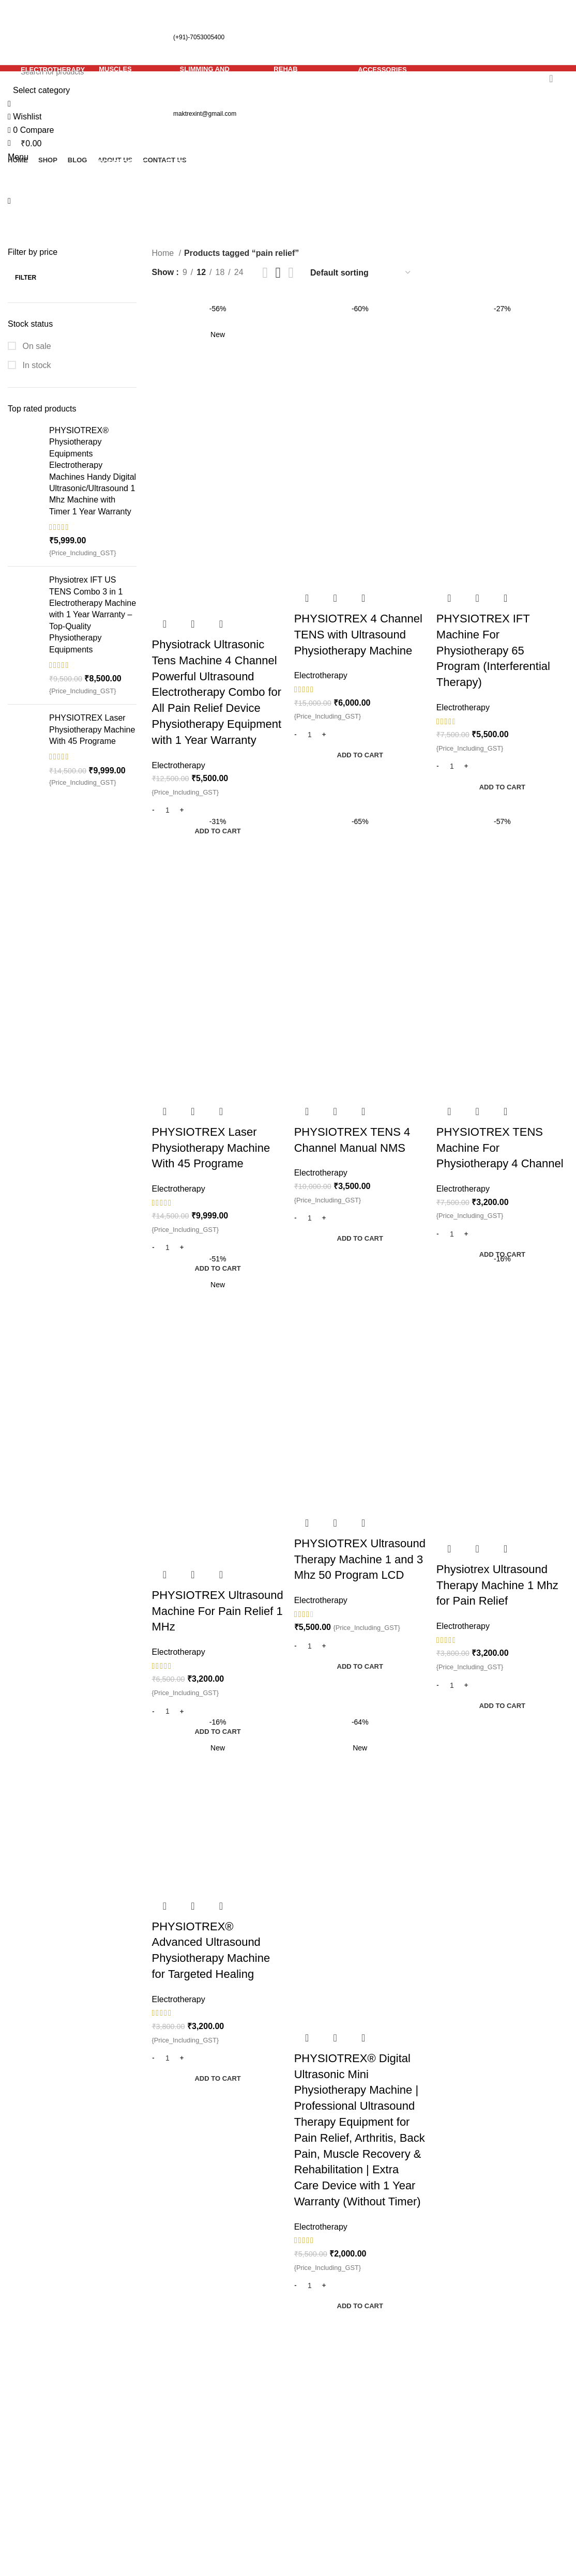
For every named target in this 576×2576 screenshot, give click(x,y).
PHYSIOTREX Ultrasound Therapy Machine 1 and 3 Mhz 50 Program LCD (360, 1559)
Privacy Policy (418, 2363)
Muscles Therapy (327, 2382)
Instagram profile (518, 2413)
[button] (218, 831)
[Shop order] (361, 272)
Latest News (510, 2432)
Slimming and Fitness (335, 2401)
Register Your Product (512, 2369)
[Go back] (199, 123)
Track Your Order (519, 2393)
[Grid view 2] (265, 272)
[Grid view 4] (291, 272)
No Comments (232, 2390)
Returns (406, 2401)
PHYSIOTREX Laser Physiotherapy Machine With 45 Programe (92, 729)
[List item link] (72, 2496)
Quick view (193, 624)
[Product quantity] (167, 810)
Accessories (318, 2440)
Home (164, 253)
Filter (25, 277)
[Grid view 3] (278, 272)
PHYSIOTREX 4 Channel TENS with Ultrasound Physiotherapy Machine (358, 634)
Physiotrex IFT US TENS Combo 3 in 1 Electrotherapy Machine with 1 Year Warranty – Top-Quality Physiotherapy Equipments (92, 614)
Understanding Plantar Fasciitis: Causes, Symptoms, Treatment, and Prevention (252, 2453)
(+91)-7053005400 (118, 37)
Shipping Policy (420, 2382)
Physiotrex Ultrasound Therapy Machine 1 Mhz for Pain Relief (497, 1585)
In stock (35, 365)
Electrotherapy (178, 765)
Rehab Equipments (331, 2421)
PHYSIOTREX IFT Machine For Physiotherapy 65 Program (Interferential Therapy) (493, 650)
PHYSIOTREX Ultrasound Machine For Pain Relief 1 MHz (217, 1611)
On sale (35, 346)
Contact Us (412, 2440)
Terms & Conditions (428, 2421)
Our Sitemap (415, 2460)
